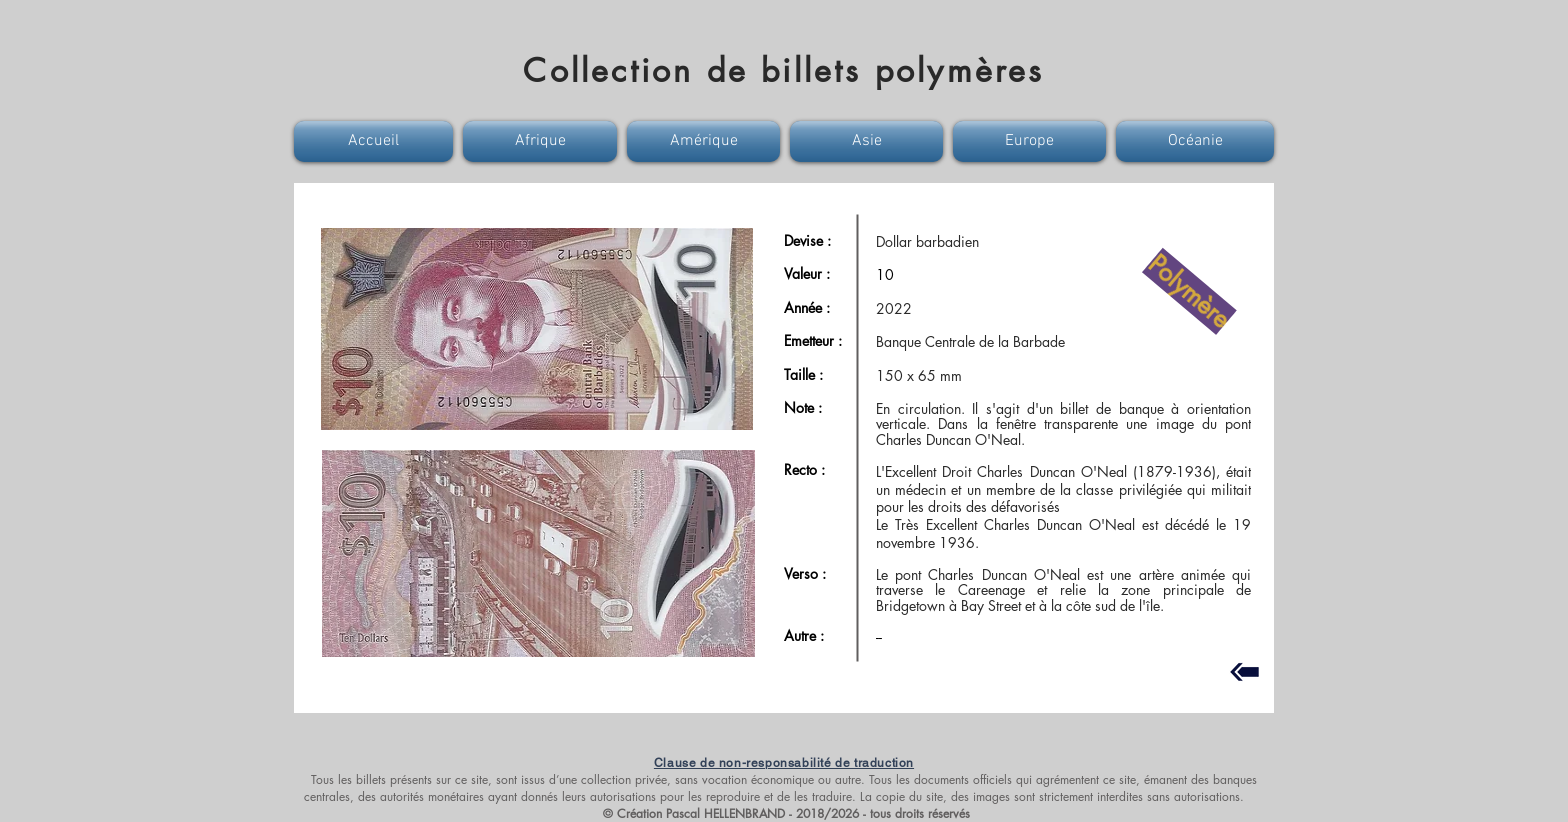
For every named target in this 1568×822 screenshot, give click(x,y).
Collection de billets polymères (783, 70)
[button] (376, 141)
